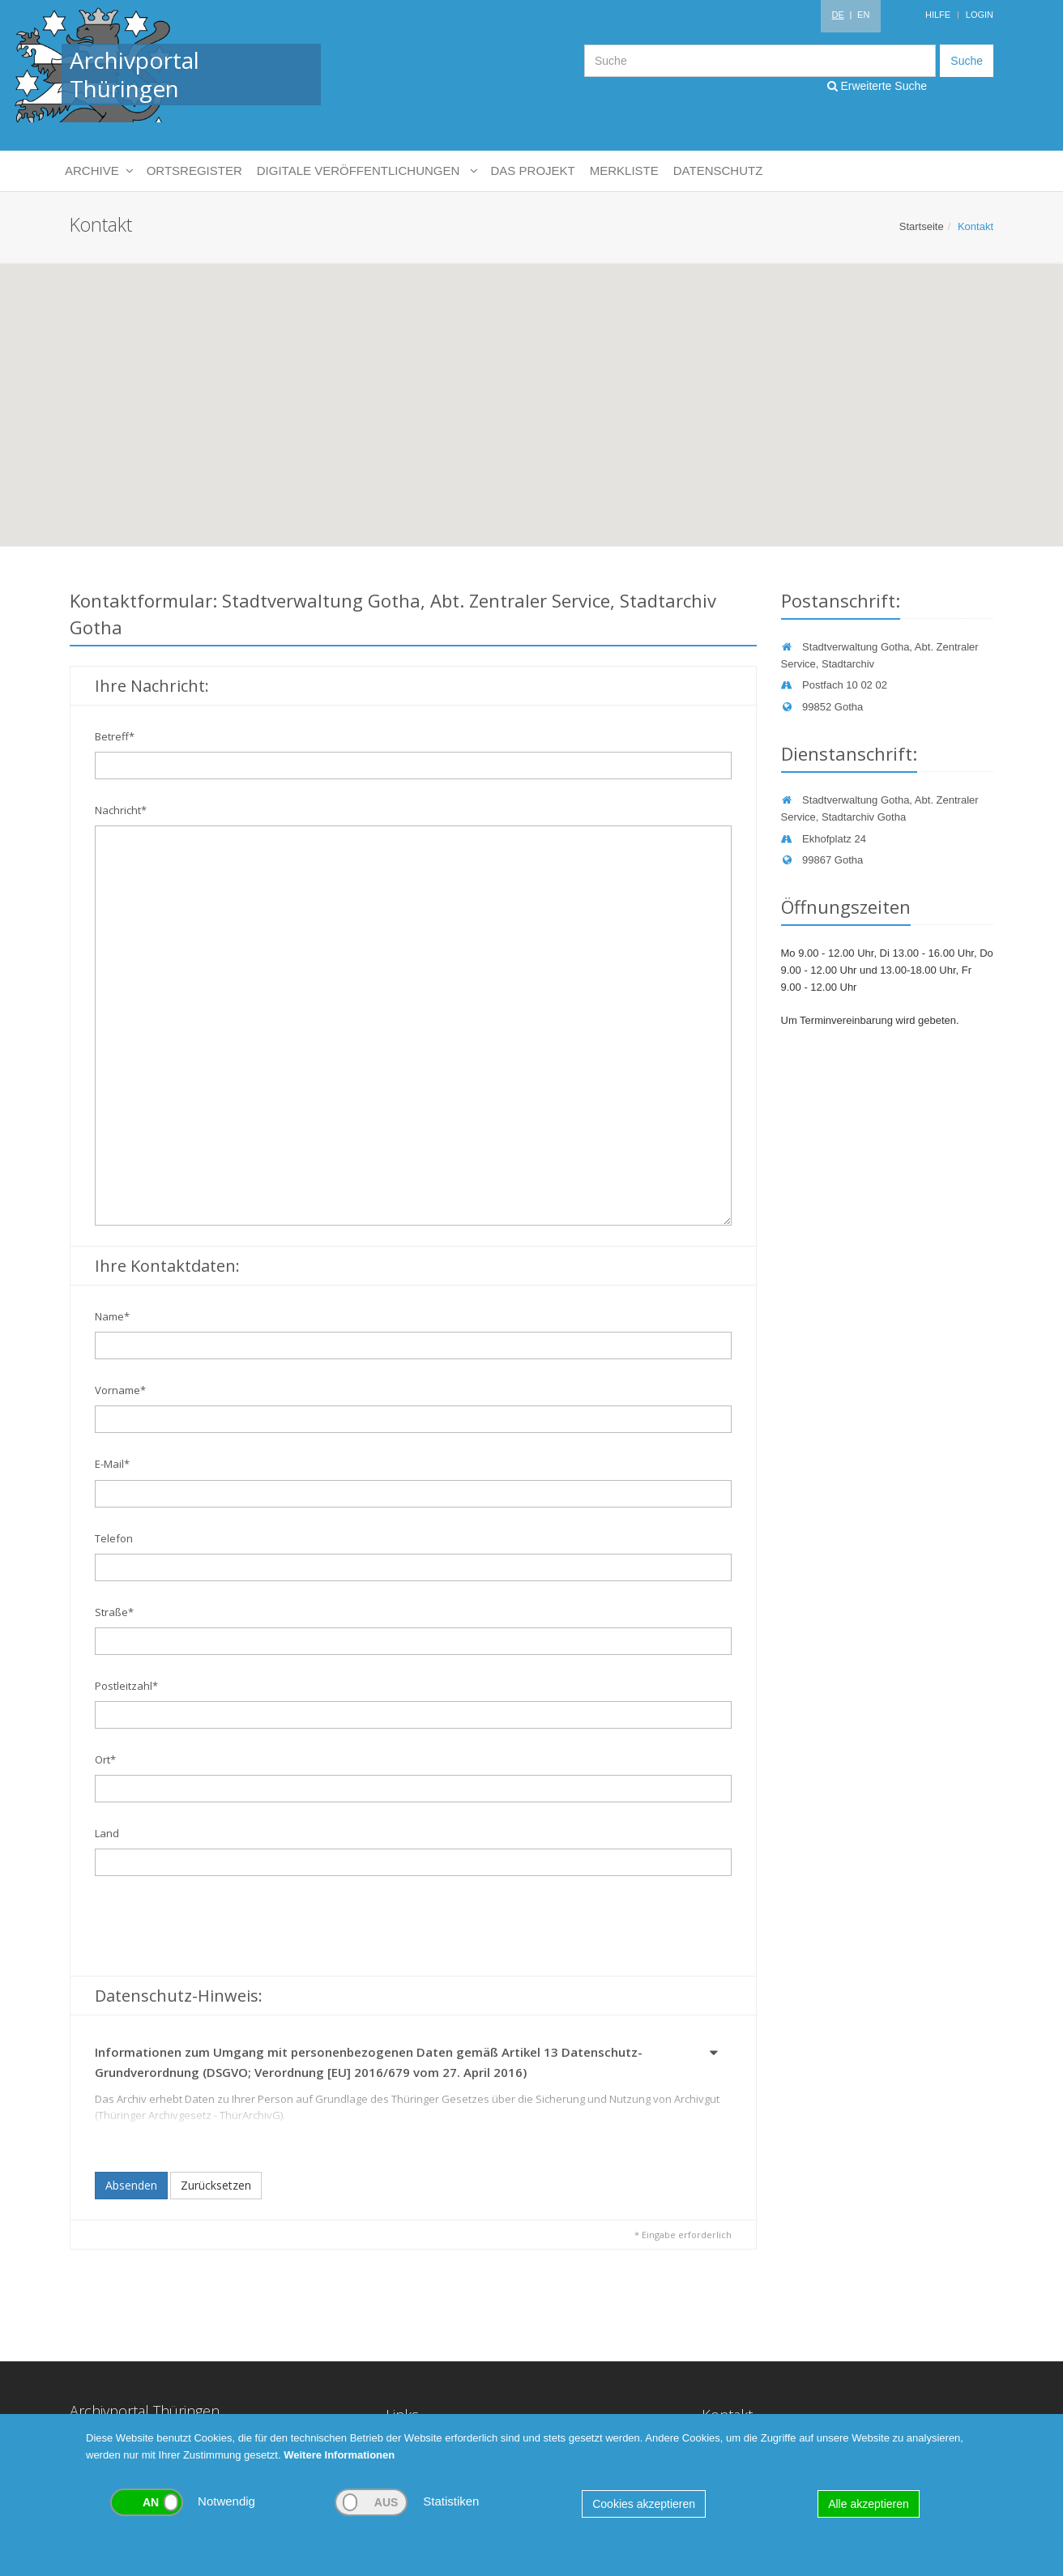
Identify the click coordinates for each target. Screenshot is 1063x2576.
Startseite (921, 226)
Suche (966, 60)
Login (979, 14)
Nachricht (121, 810)
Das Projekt (533, 170)
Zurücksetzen (216, 2185)
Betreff (114, 736)
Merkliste (624, 170)
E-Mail (112, 1463)
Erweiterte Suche (877, 85)
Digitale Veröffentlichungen (366, 171)
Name (112, 1316)
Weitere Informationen (339, 2455)
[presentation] (218, 1928)
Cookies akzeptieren (643, 2503)
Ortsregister (194, 170)
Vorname (120, 1390)
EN (863, 14)
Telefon (114, 1538)
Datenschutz (718, 170)
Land (107, 1833)
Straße (114, 1612)
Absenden (131, 2185)
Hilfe (937, 14)
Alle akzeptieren (868, 2503)
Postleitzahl (126, 1685)
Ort (105, 1759)
